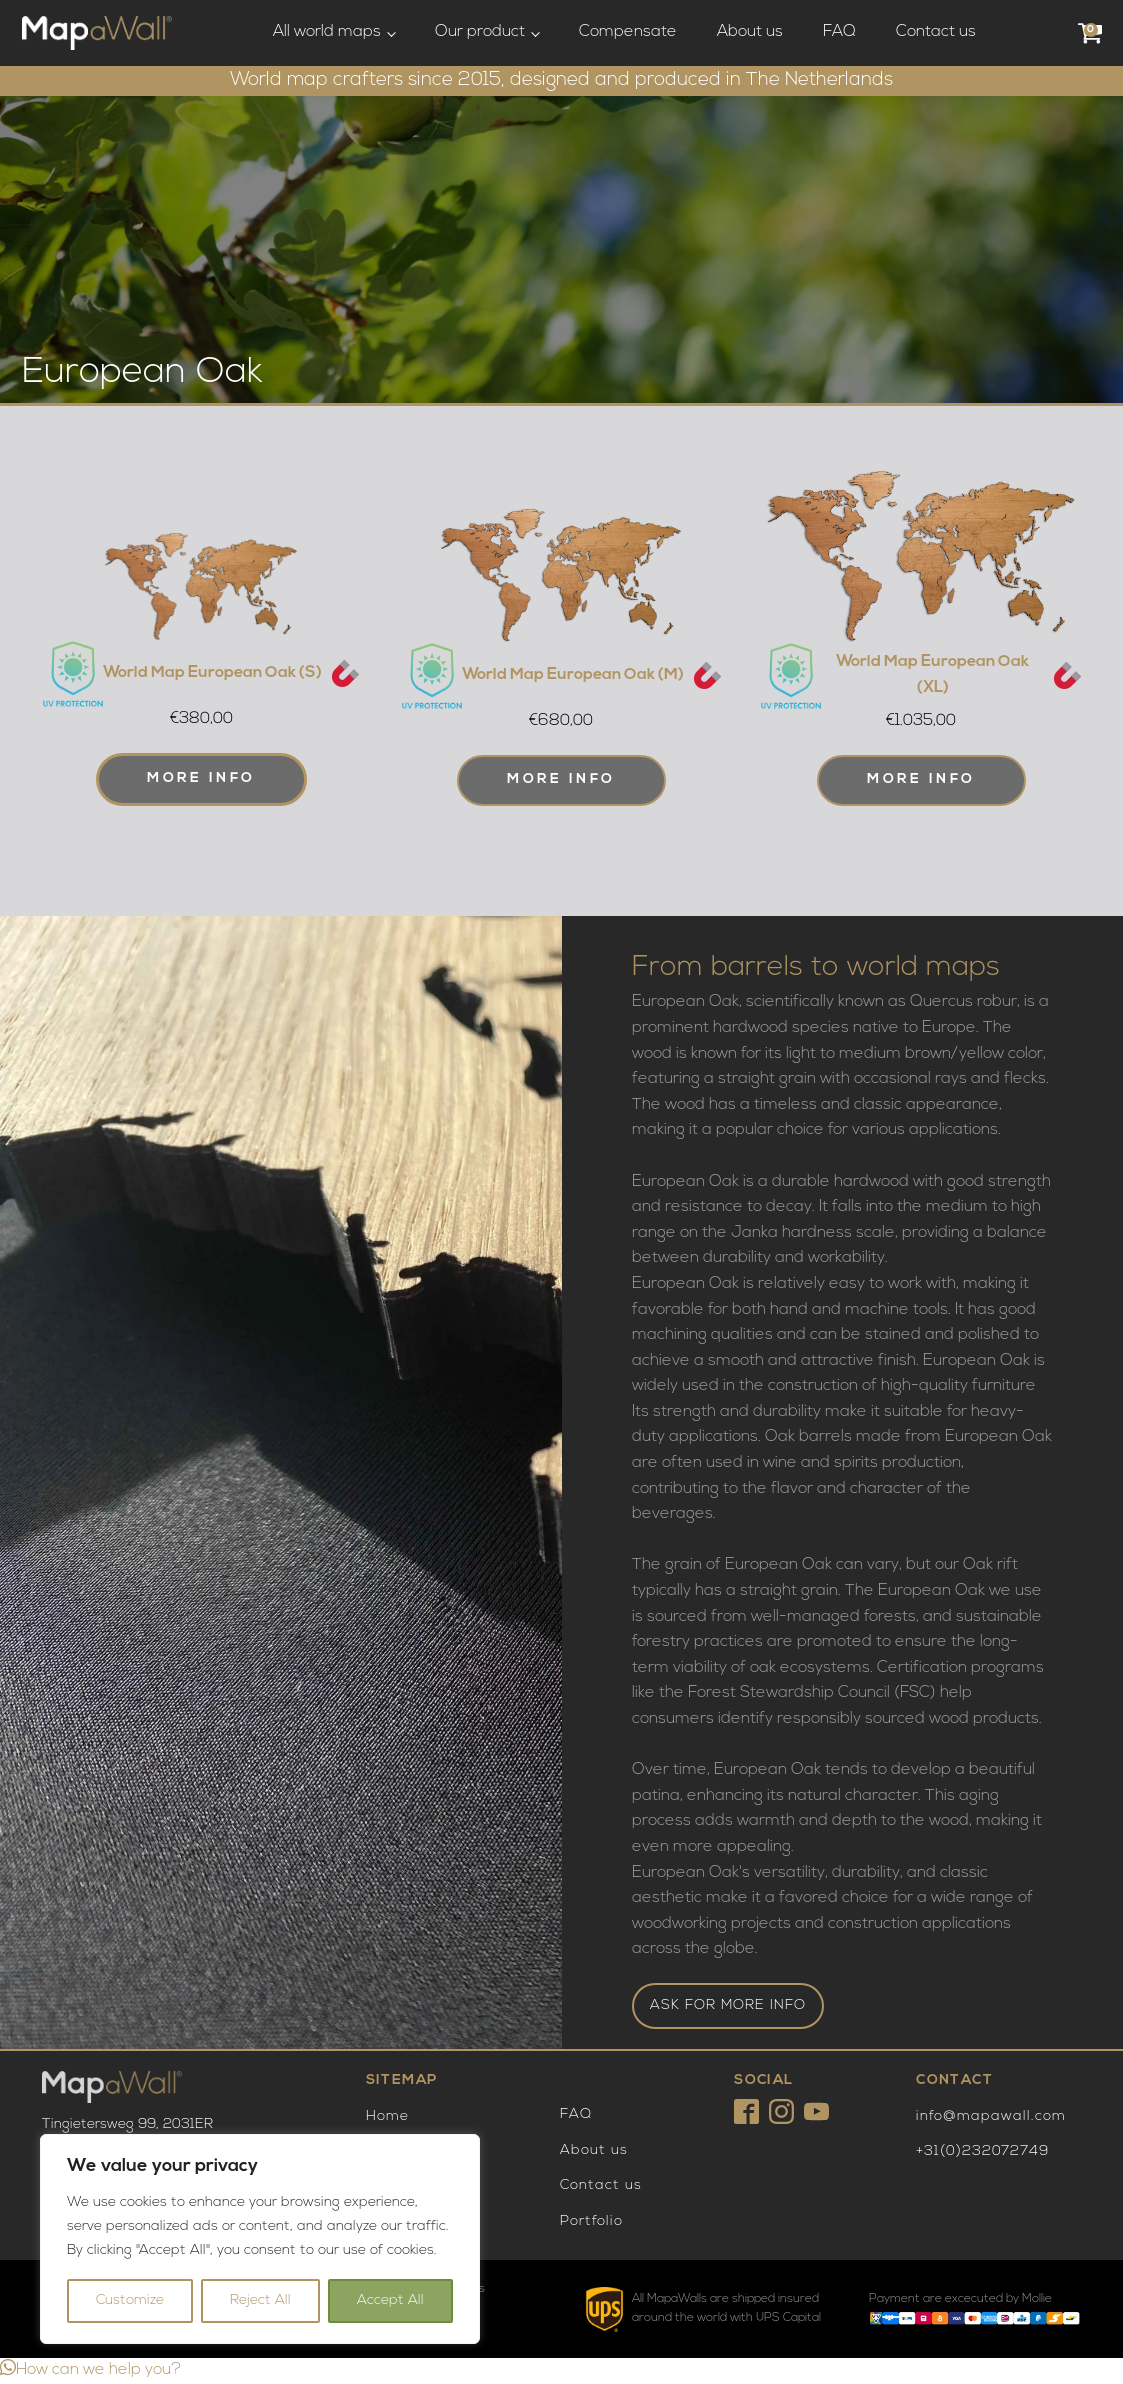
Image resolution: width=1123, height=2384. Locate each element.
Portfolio (591, 2221)
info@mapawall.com (991, 2116)
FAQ (839, 32)
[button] (90, 2370)
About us (750, 32)
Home (387, 2116)
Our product (480, 32)
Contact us (936, 32)
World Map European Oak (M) (573, 675)
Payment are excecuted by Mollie (960, 2299)
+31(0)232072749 (982, 2151)
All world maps (327, 32)
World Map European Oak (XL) (932, 675)
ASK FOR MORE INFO (728, 2005)
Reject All (260, 2300)
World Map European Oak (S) (212, 673)
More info (201, 778)
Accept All (390, 2300)
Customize (130, 2300)
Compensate (628, 32)
